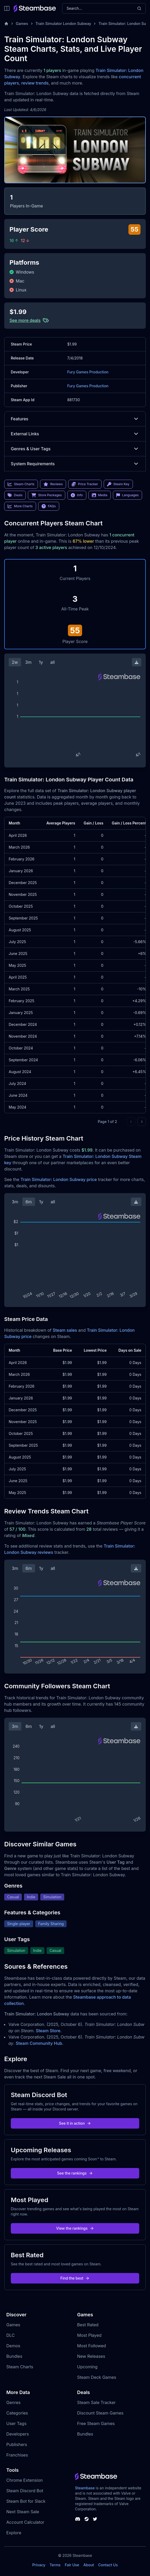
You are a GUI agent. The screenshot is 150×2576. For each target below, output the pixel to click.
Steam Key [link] (118, 484)
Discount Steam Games (100, 2413)
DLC (10, 2335)
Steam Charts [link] (21, 484)
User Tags (16, 2423)
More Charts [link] (20, 506)
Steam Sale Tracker (96, 2402)
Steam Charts (19, 2366)
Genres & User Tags (75, 449)
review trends (35, 83)
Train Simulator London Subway (63, 23)
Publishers (16, 2444)
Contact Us (108, 2565)
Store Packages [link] (46, 495)
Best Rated (87, 2324)
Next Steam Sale (22, 2511)
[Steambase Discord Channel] (77, 2519)
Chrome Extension (24, 2480)
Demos (13, 2345)
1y (41, 662)
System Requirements (75, 464)
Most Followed (91, 2345)
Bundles (14, 2356)
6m (29, 1201)
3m (28, 662)
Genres (13, 2402)
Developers (17, 2434)
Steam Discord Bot (24, 2490)
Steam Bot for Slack (26, 2501)
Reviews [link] (53, 484)
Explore (13, 2532)
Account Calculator (25, 2522)
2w (15, 662)
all (52, 662)
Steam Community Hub (39, 2043)
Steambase (85, 2488)
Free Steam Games (96, 2423)
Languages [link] (127, 495)
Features (75, 419)
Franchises (17, 2455)
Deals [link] (15, 495)
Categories (17, 2413)
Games (22, 23)
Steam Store (48, 2030)
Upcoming (87, 2366)
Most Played (89, 2335)
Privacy (38, 2565)
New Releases (91, 2356)
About (88, 2565)
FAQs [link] (49, 506)
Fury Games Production (87, 372)
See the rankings (75, 2173)
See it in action (75, 2123)
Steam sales (65, 1330)
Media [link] (99, 495)
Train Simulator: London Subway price (59, 1179)
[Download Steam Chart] (136, 662)
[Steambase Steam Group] (86, 2519)
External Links (75, 434)
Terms (55, 2565)
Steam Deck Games (96, 2377)
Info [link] (77, 495)
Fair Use (72, 2565)
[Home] (6, 24)
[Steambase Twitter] (95, 2519)
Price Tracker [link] (85, 484)
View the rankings (75, 2228)
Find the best (75, 2278)
